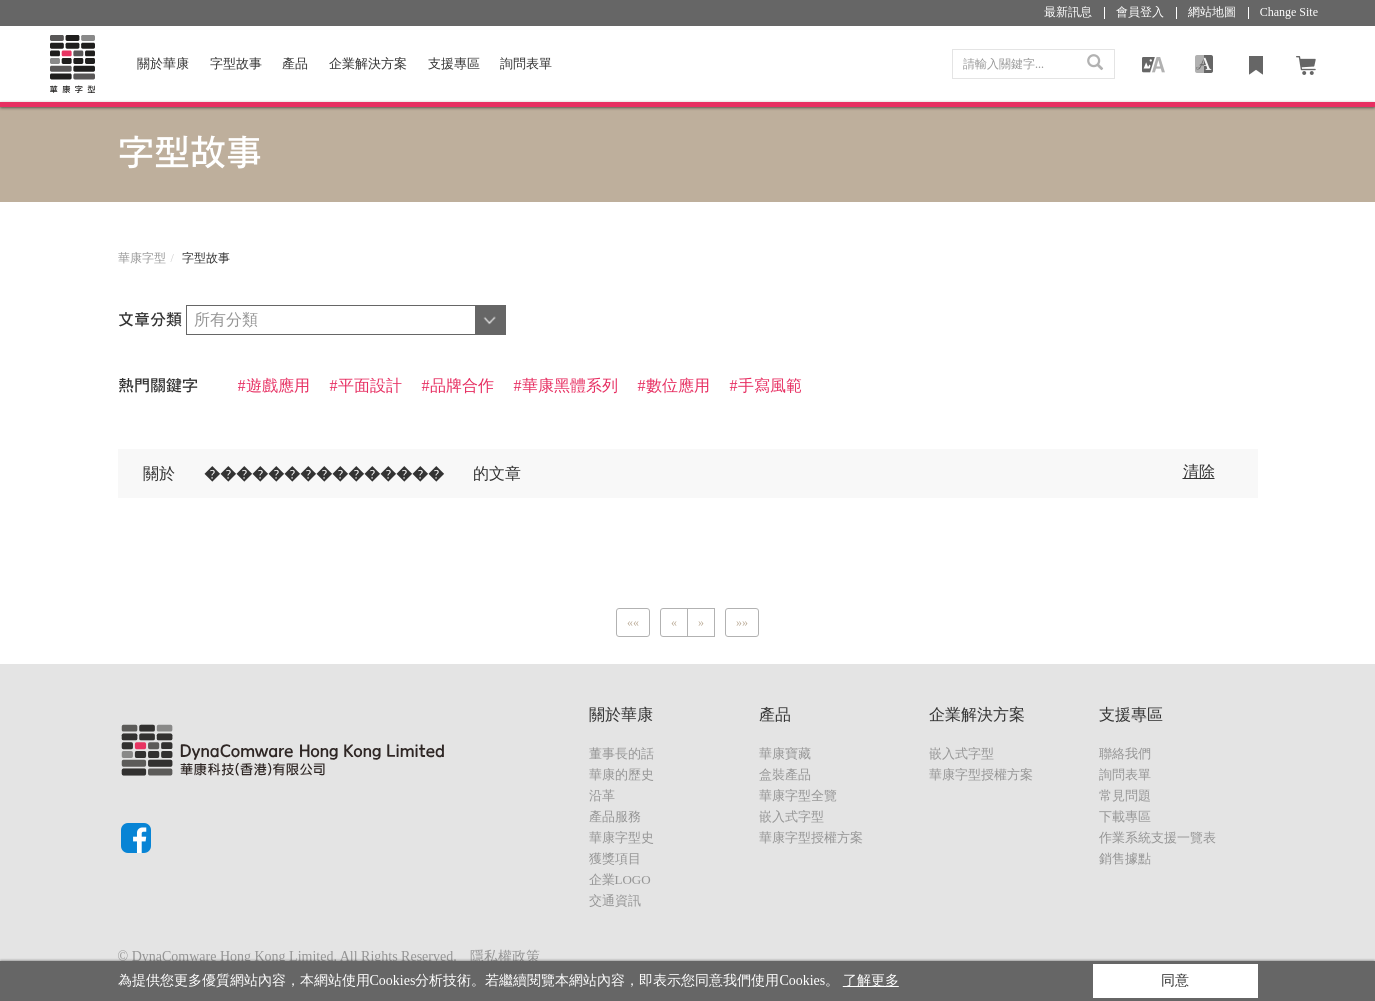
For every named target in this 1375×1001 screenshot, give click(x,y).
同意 (1175, 980)
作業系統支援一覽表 (1157, 837)
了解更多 (871, 980)
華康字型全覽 (798, 795)
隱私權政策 (505, 956)
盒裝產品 (785, 774)
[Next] (701, 622)
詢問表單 (1125, 774)
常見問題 (1125, 795)
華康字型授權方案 (811, 837)
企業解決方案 (368, 63)
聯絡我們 (1125, 753)
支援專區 (454, 63)
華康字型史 (621, 837)
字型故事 (236, 63)
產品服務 (615, 816)
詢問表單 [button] (526, 63)
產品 (295, 63)
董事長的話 (621, 753)
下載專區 (1125, 816)
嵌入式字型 (791, 816)
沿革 (602, 795)
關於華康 (163, 63)
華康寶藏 (785, 753)
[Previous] (633, 622)
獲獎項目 (615, 858)
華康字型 (142, 258)
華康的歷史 (621, 774)
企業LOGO (620, 879)
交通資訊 (615, 900)
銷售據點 (1125, 858)
